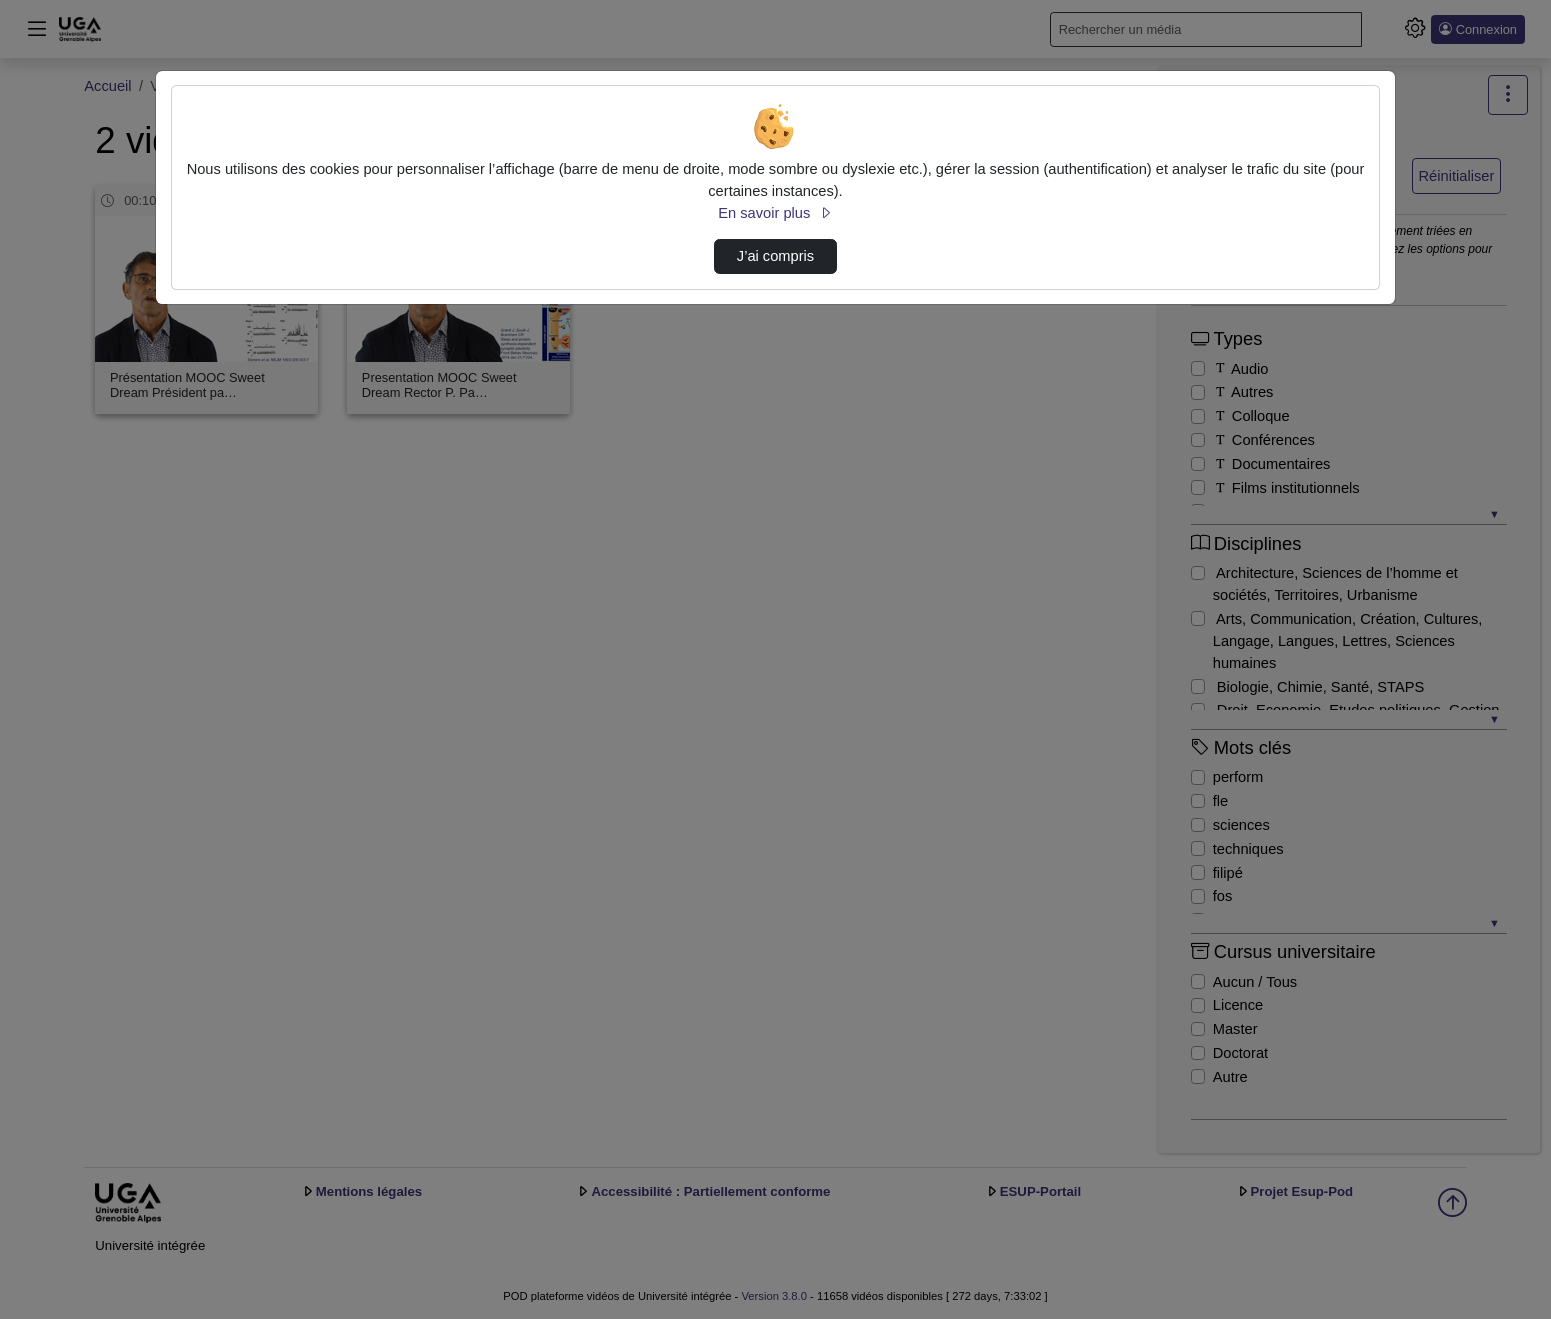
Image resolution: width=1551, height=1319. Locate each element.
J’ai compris (775, 256)
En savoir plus (775, 213)
